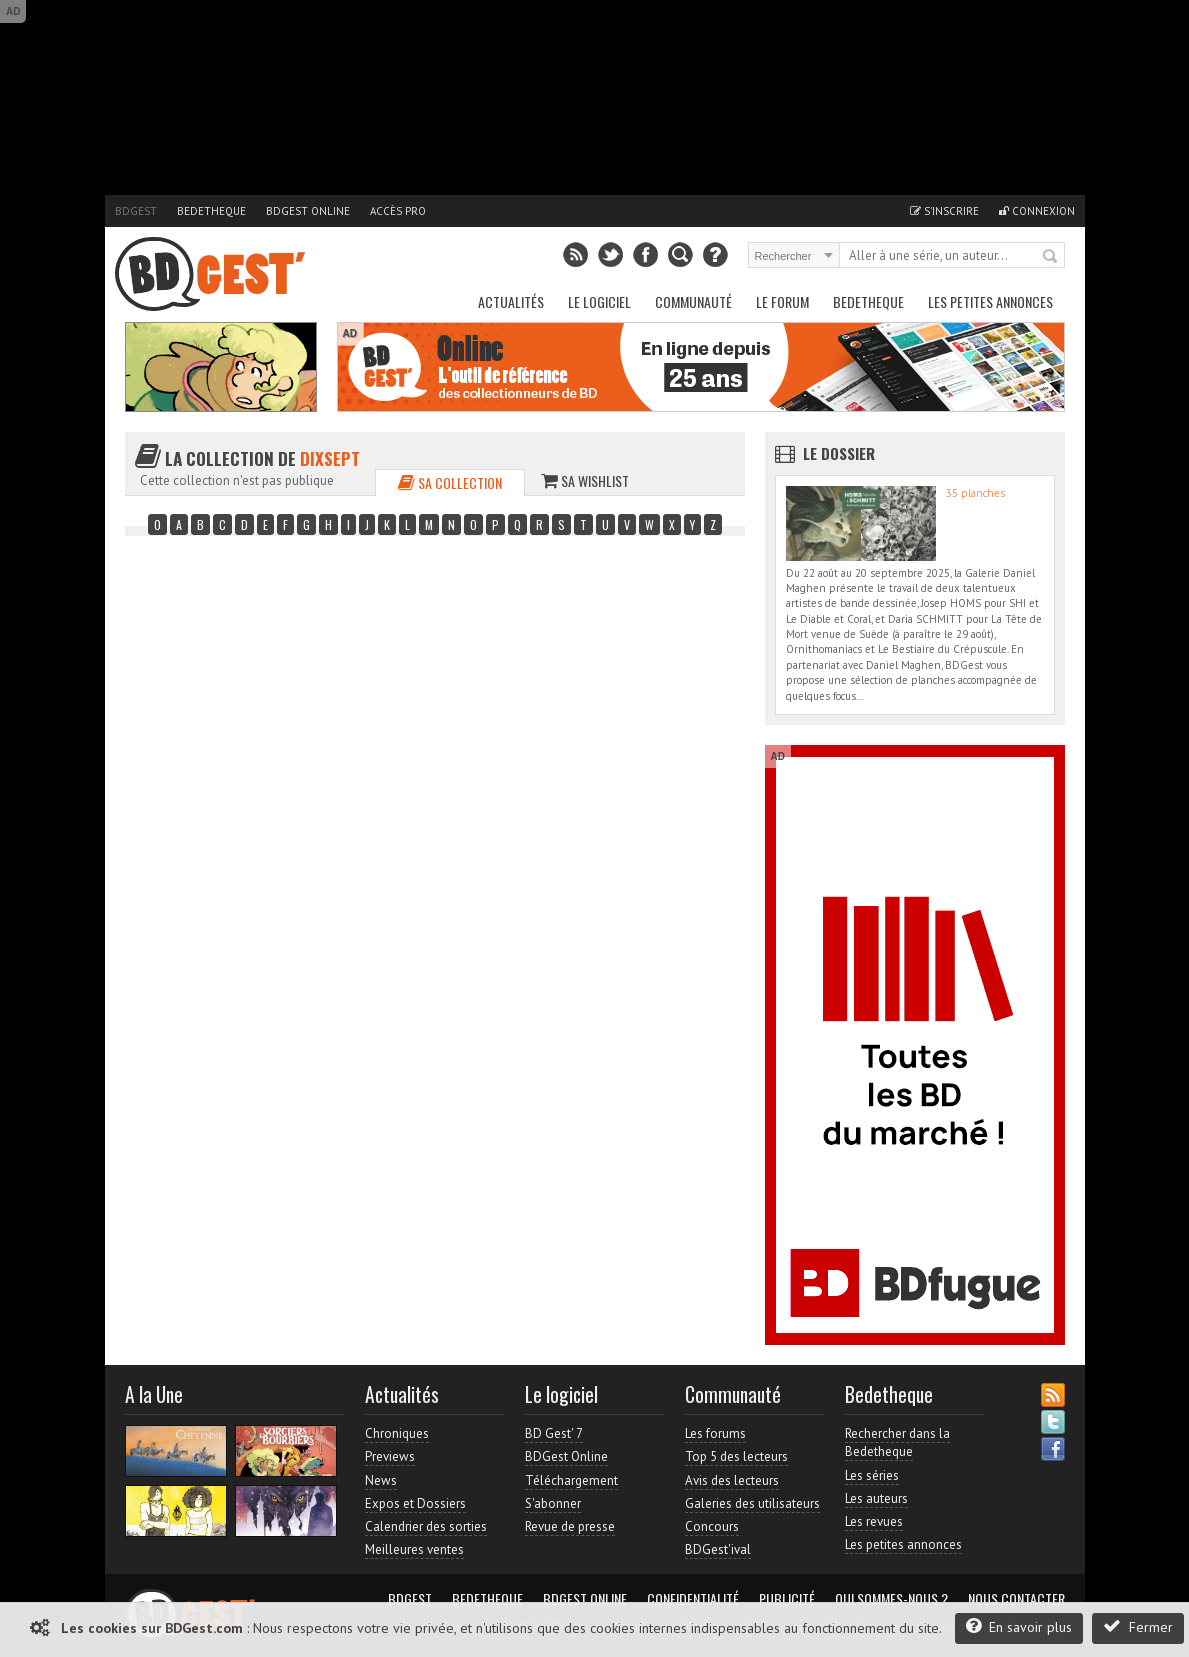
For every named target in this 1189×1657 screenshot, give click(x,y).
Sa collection (450, 482)
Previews (390, 1456)
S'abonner (553, 1503)
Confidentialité (693, 1599)
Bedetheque (211, 211)
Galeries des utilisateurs (752, 1503)
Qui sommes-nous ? (891, 1599)
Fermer (1138, 1626)
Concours (712, 1526)
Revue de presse (570, 1526)
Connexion (1037, 211)
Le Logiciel (599, 301)
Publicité (787, 1599)
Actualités (511, 301)
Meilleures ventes (414, 1549)
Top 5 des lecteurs (736, 1456)
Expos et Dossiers (415, 1503)
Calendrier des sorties (426, 1526)
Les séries (872, 1475)
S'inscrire (944, 211)
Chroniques (397, 1433)
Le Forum (782, 301)
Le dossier (839, 453)
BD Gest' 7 (554, 1433)
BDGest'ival (718, 1549)
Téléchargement (571, 1480)
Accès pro (398, 211)
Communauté (693, 301)
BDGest (136, 211)
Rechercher (1051, 257)
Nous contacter (1016, 1599)
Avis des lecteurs (732, 1480)
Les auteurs (876, 1498)
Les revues (874, 1521)
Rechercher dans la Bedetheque (897, 1442)
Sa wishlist (585, 480)
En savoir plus (1019, 1626)
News (381, 1480)
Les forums (715, 1433)
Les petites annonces (990, 301)
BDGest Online (308, 211)
